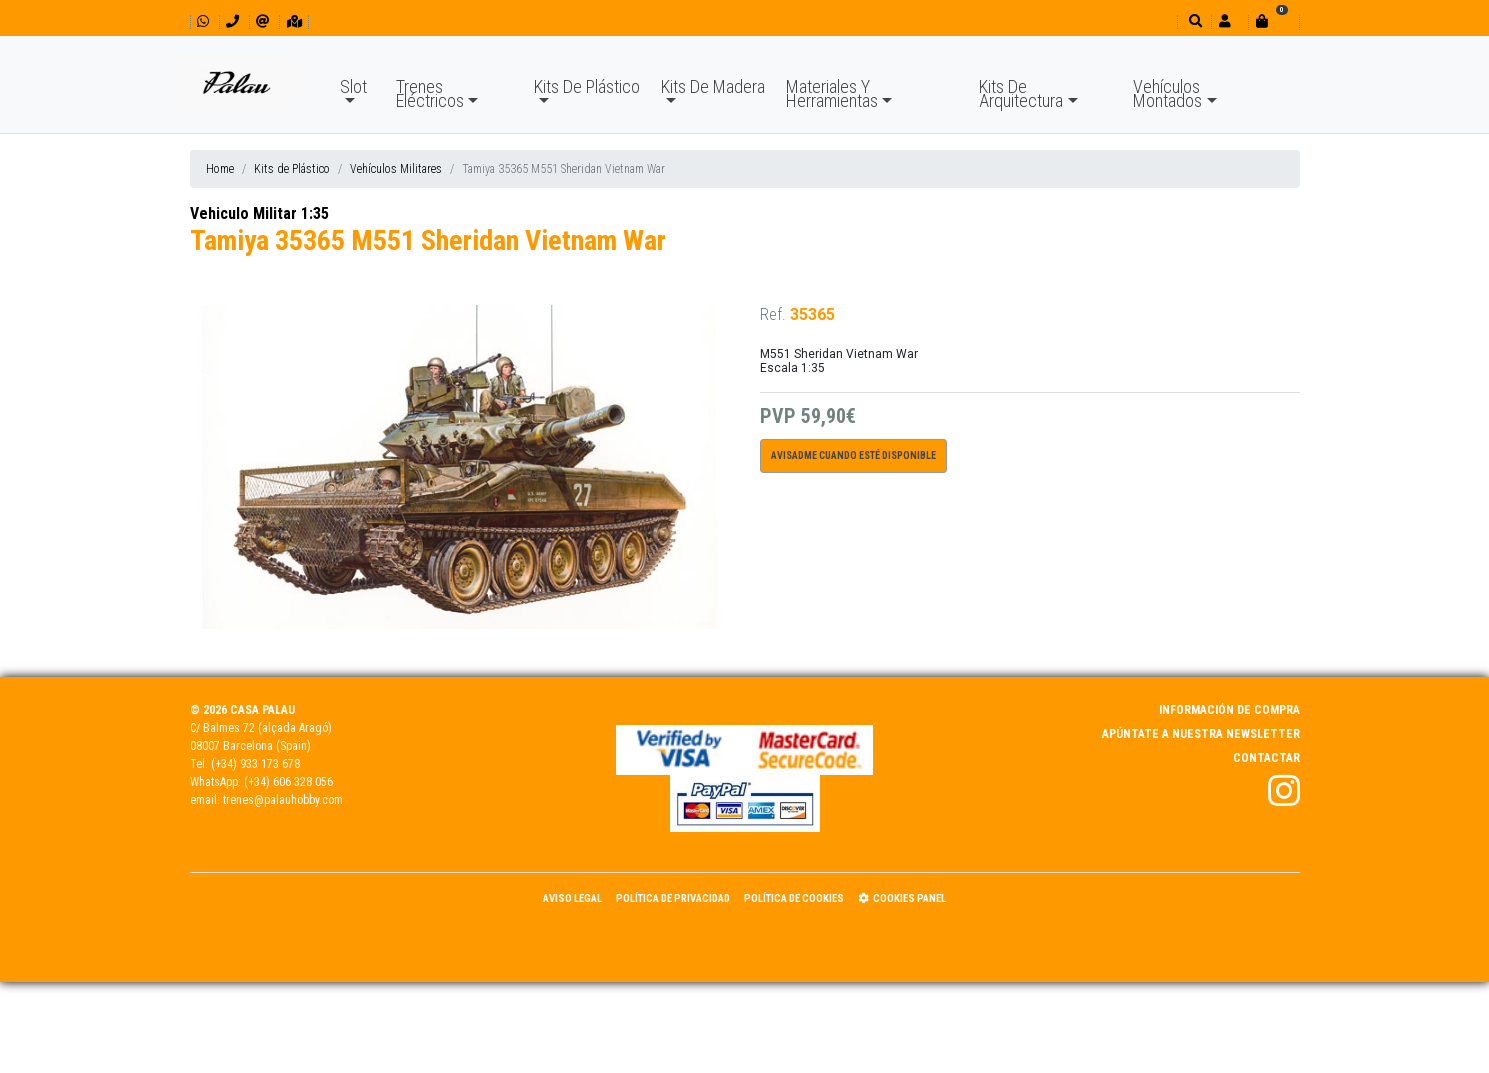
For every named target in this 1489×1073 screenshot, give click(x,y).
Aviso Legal (572, 898)
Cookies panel (902, 898)
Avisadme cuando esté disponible (853, 455)
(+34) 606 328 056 (288, 782)
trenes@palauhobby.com (283, 800)
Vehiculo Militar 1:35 (259, 213)
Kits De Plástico (587, 86)
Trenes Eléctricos (430, 93)
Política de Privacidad (673, 898)
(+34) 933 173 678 (255, 764)
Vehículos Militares (396, 169)
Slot (353, 86)
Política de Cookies (794, 898)
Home (220, 169)
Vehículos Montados (1167, 93)
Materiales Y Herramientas (832, 93)
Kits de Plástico (292, 169)
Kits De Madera (713, 86)
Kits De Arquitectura (1021, 93)
